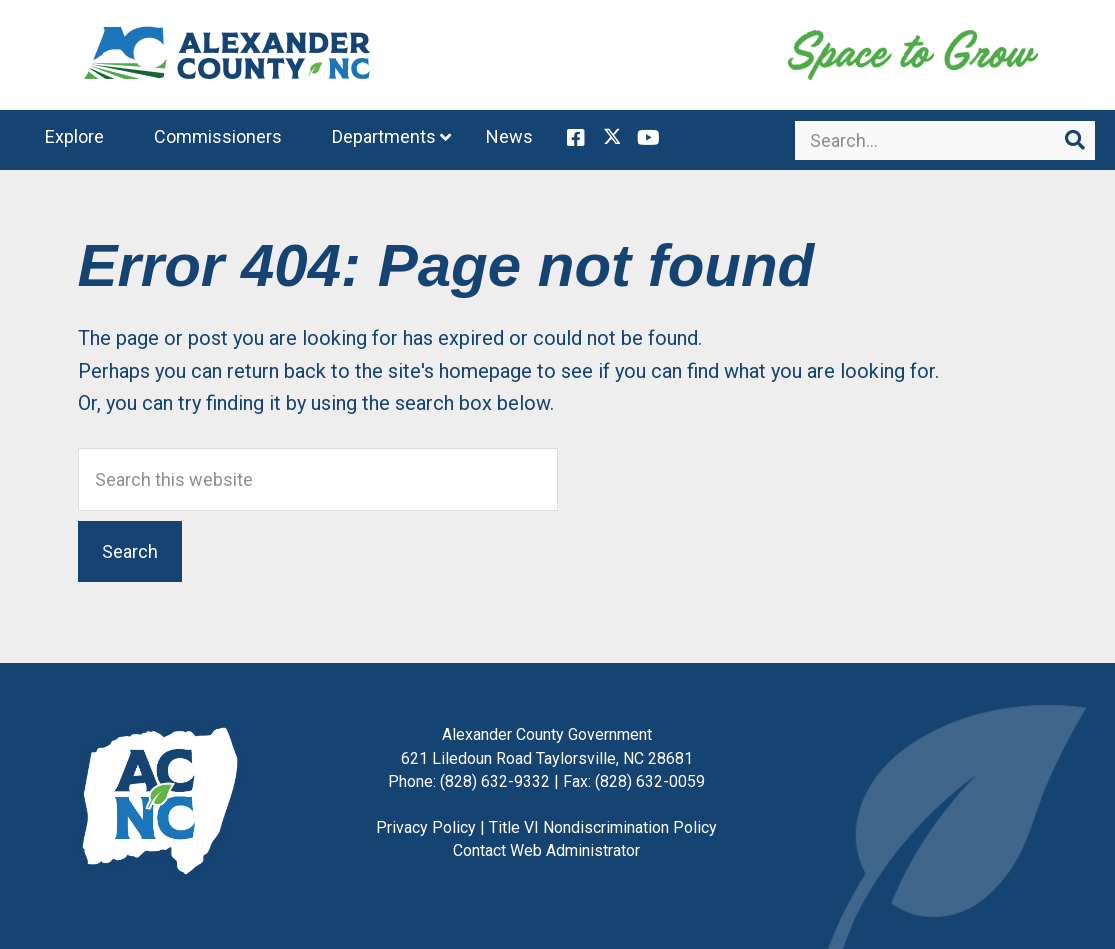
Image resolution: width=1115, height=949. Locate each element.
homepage (485, 371)
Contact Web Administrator (546, 850)
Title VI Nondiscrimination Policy (603, 827)
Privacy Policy (426, 827)
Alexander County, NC (228, 55)
